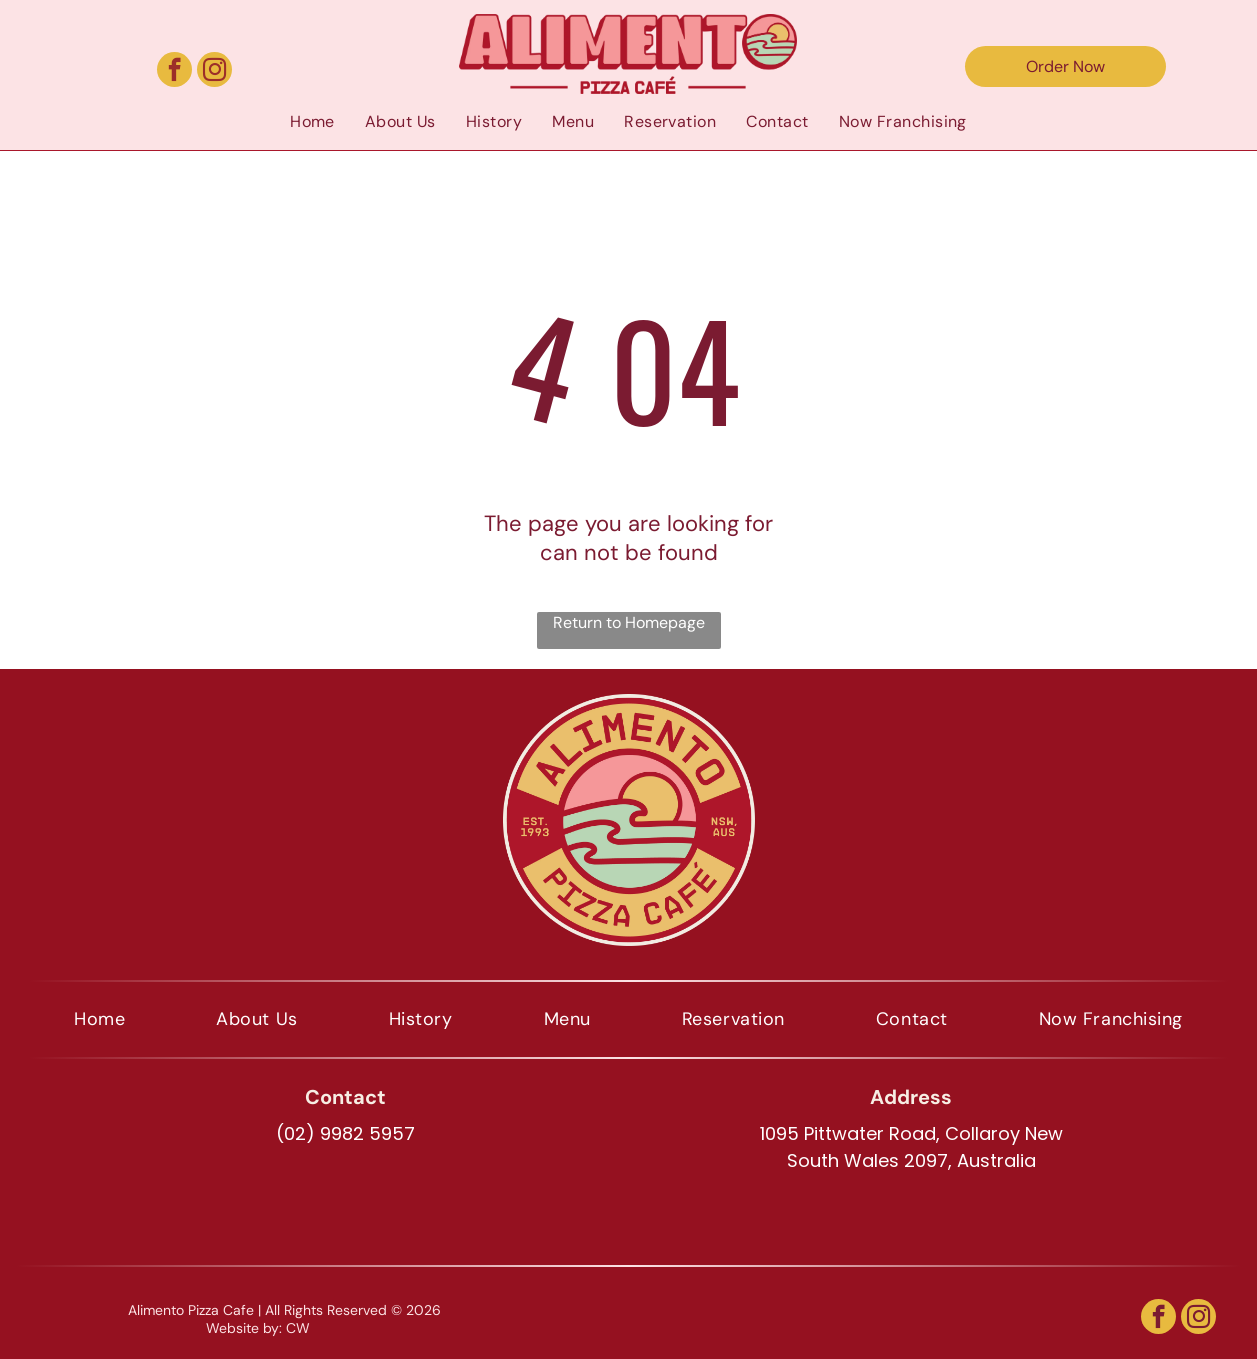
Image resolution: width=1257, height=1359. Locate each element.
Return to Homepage (629, 622)
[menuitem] (312, 120)
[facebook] (174, 72)
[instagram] (214, 72)
